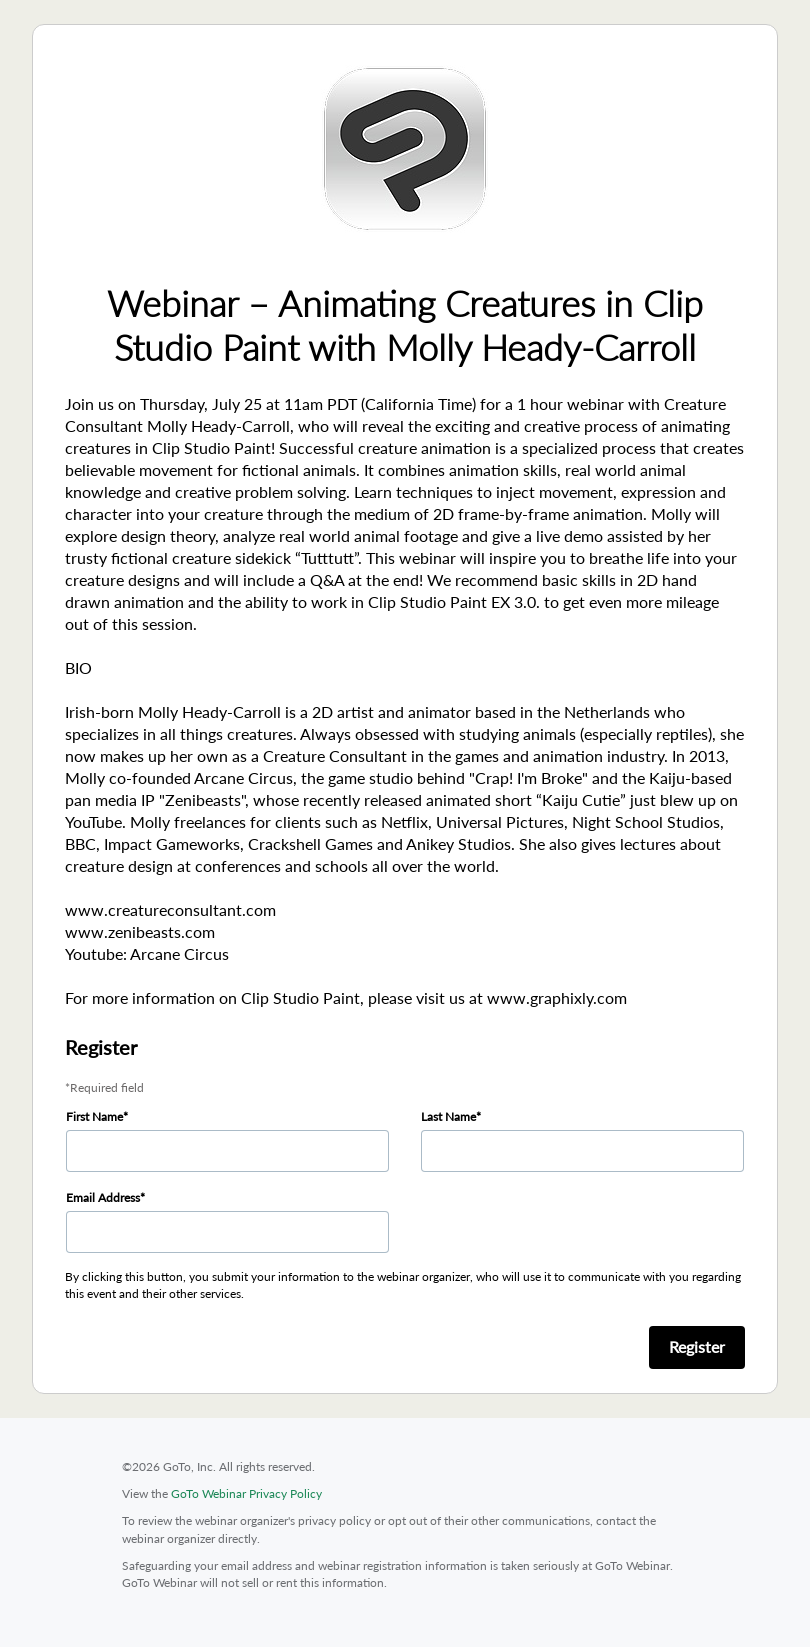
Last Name (448, 1116)
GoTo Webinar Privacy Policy (246, 1493)
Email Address (103, 1197)
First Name (94, 1116)
